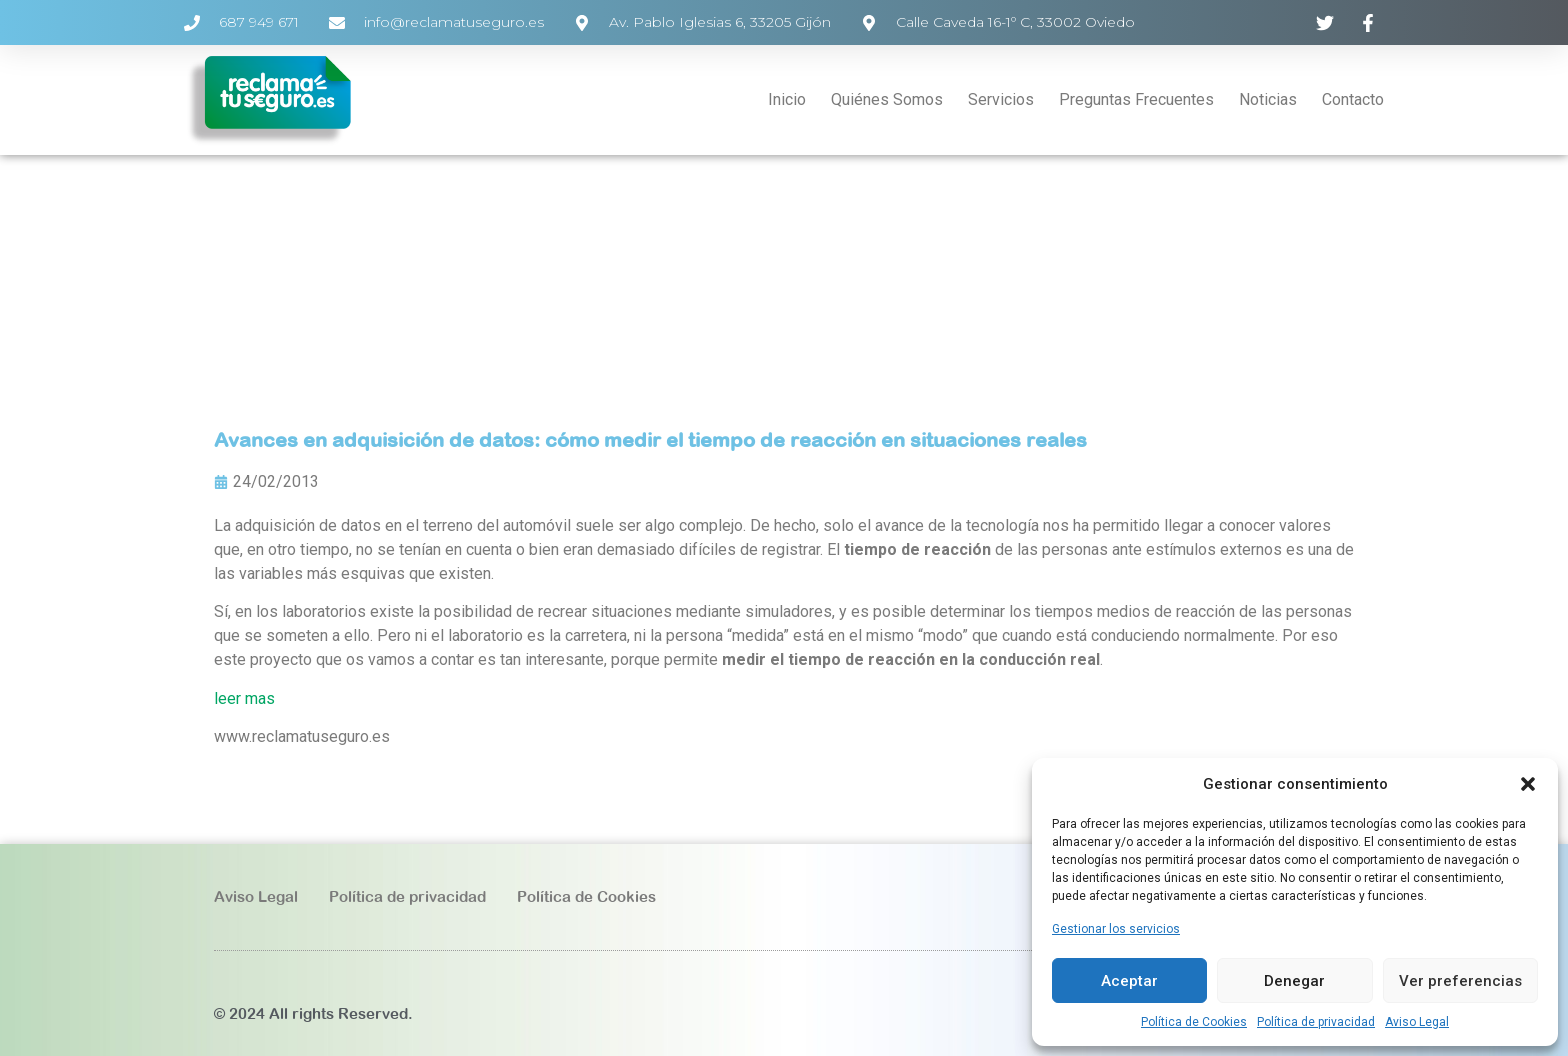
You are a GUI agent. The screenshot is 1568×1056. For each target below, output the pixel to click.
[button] (1528, 784)
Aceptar (1129, 981)
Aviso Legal (1417, 1022)
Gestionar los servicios (1116, 929)
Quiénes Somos (887, 99)
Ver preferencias (1460, 981)
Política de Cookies (1194, 1022)
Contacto (1353, 99)
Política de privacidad (1316, 1022)
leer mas (244, 698)
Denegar (1294, 981)
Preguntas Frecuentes (1136, 99)
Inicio (787, 99)
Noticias (1268, 99)
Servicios (1001, 99)
